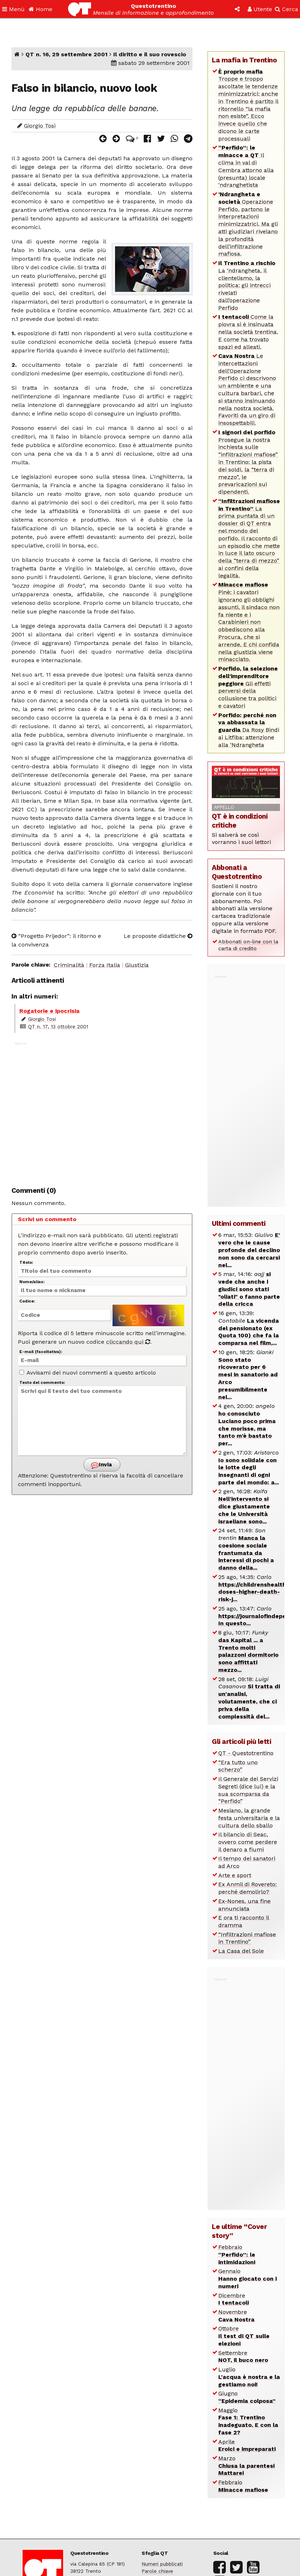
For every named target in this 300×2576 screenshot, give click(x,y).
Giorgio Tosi (40, 125)
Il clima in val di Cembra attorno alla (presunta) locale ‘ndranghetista (246, 166)
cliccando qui (128, 1341)
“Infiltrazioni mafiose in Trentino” (247, 1938)
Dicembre (233, 2299)
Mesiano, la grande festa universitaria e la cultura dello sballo (249, 1818)
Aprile (247, 2445)
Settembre (243, 2356)
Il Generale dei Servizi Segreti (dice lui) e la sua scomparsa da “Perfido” (248, 1789)
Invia (101, 1465)
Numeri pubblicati (162, 2564)
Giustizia (137, 965)
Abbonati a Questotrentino (237, 872)
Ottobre (244, 2336)
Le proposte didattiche (158, 936)
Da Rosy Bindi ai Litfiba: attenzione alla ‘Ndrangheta (248, 730)
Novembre (236, 2316)
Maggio (248, 2421)
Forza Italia (104, 965)
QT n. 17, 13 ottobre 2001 (58, 1026)
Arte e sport (234, 1875)
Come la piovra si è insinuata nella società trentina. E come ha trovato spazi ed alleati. (248, 331)
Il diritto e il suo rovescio (149, 54)
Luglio (249, 2377)
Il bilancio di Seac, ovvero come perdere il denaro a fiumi (247, 1842)
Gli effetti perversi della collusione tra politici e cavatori (248, 687)
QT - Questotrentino (245, 1753)
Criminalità (69, 965)
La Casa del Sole (241, 1951)
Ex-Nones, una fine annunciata (244, 1905)
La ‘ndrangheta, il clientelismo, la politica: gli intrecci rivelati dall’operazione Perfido (246, 285)
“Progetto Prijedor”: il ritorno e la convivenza (56, 940)
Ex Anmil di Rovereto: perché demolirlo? (247, 1888)
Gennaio (247, 2279)
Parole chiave (157, 2571)
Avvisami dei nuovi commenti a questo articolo (87, 1372)
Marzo (246, 2466)
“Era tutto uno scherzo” (238, 1766)
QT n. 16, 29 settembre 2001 (66, 54)
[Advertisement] (102, 1110)
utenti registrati (156, 1235)
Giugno (247, 2397)
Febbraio (236, 2255)
